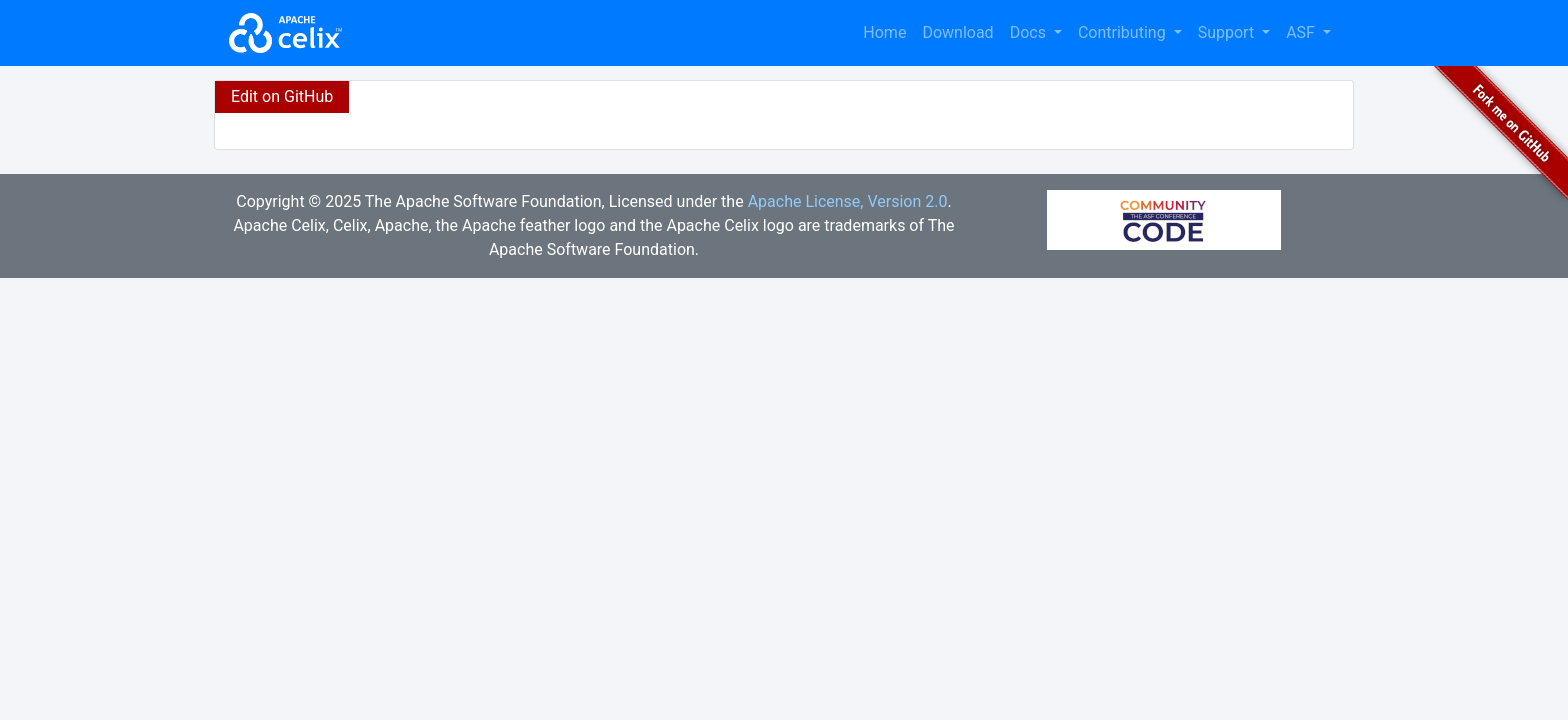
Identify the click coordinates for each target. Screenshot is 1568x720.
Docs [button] (1030, 32)
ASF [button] (1302, 32)
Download (957, 32)
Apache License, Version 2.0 (848, 201)
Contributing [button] (1124, 32)
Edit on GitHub (282, 96)
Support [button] (1228, 32)
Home (884, 32)
